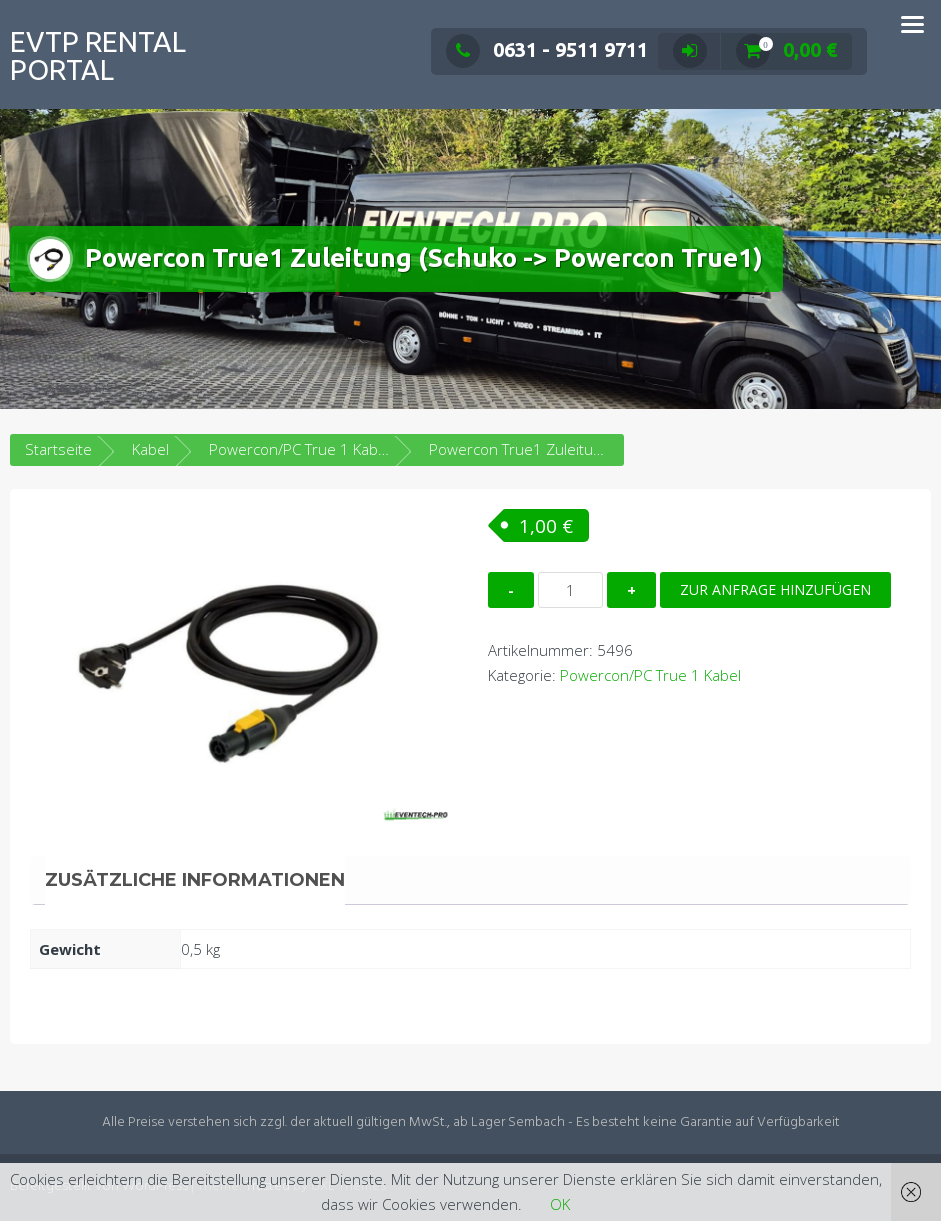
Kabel (150, 449)
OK (560, 1204)
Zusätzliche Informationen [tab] (195, 880)
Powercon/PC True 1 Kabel (299, 449)
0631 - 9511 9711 (547, 49)
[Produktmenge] (570, 590)
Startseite (58, 449)
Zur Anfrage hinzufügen (775, 589)
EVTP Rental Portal (98, 55)
